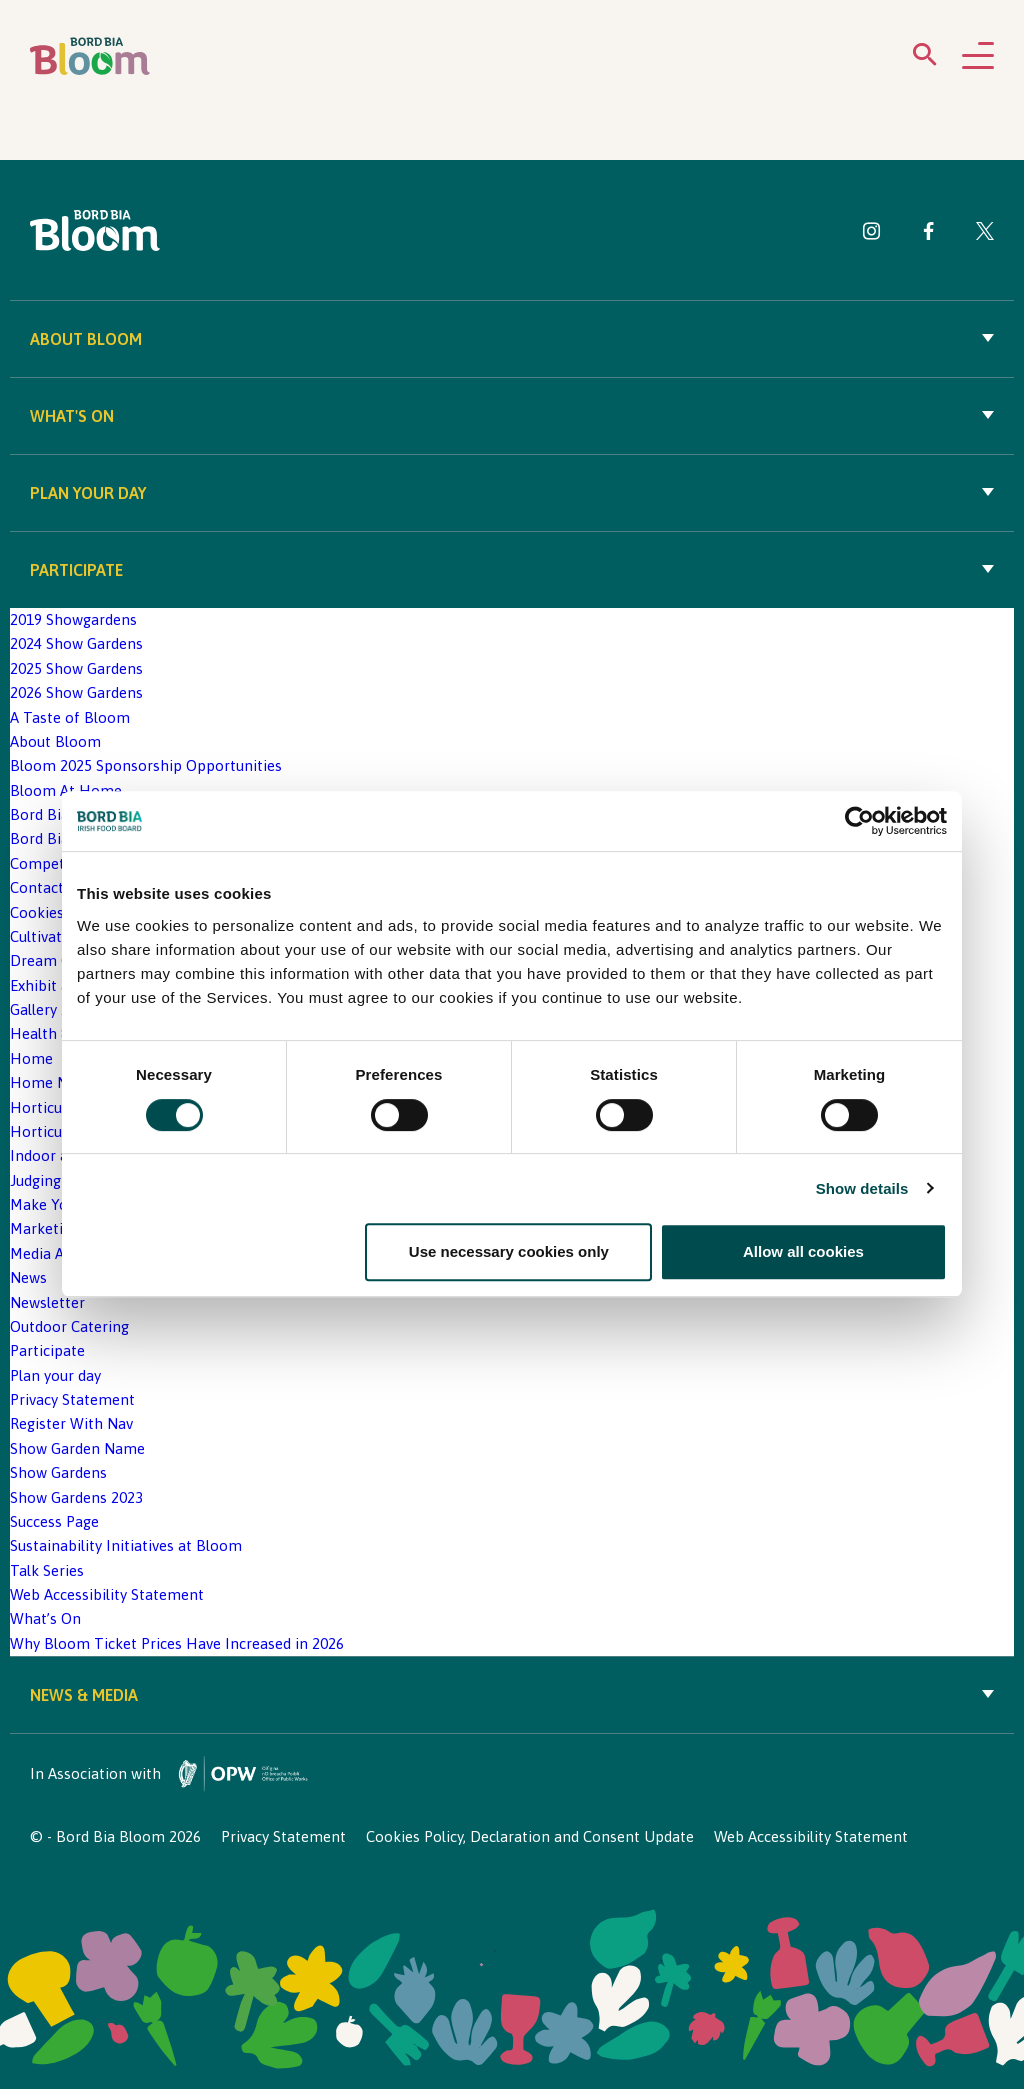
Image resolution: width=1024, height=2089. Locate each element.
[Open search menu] (925, 58)
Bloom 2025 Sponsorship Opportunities (146, 765)
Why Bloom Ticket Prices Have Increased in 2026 (177, 1643)
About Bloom (512, 339)
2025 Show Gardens (76, 668)
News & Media (512, 1695)
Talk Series (47, 1570)
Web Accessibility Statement (107, 1594)
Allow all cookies (803, 1251)
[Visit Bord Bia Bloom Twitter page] (985, 234)
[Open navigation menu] (978, 57)
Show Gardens (58, 1472)
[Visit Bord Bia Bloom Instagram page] (872, 234)
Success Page (54, 1521)
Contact (37, 887)
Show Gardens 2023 (76, 1497)
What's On (512, 416)
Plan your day (512, 493)
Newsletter (47, 1302)
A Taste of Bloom (70, 717)
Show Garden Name (77, 1448)
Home (31, 1058)
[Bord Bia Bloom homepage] (90, 56)
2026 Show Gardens (76, 692)
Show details (862, 1188)
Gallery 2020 (51, 1009)
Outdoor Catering (69, 1326)
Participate (512, 570)
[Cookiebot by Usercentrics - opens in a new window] (859, 822)
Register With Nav (71, 1423)
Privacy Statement (72, 1399)
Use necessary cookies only (509, 1251)
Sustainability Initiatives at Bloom (126, 1545)
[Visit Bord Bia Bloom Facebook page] (928, 234)
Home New (48, 1082)
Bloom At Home (66, 790)
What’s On (45, 1618)
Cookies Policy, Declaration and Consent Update (530, 1836)
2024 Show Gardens (76, 643)
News (28, 1277)
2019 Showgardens (73, 619)
